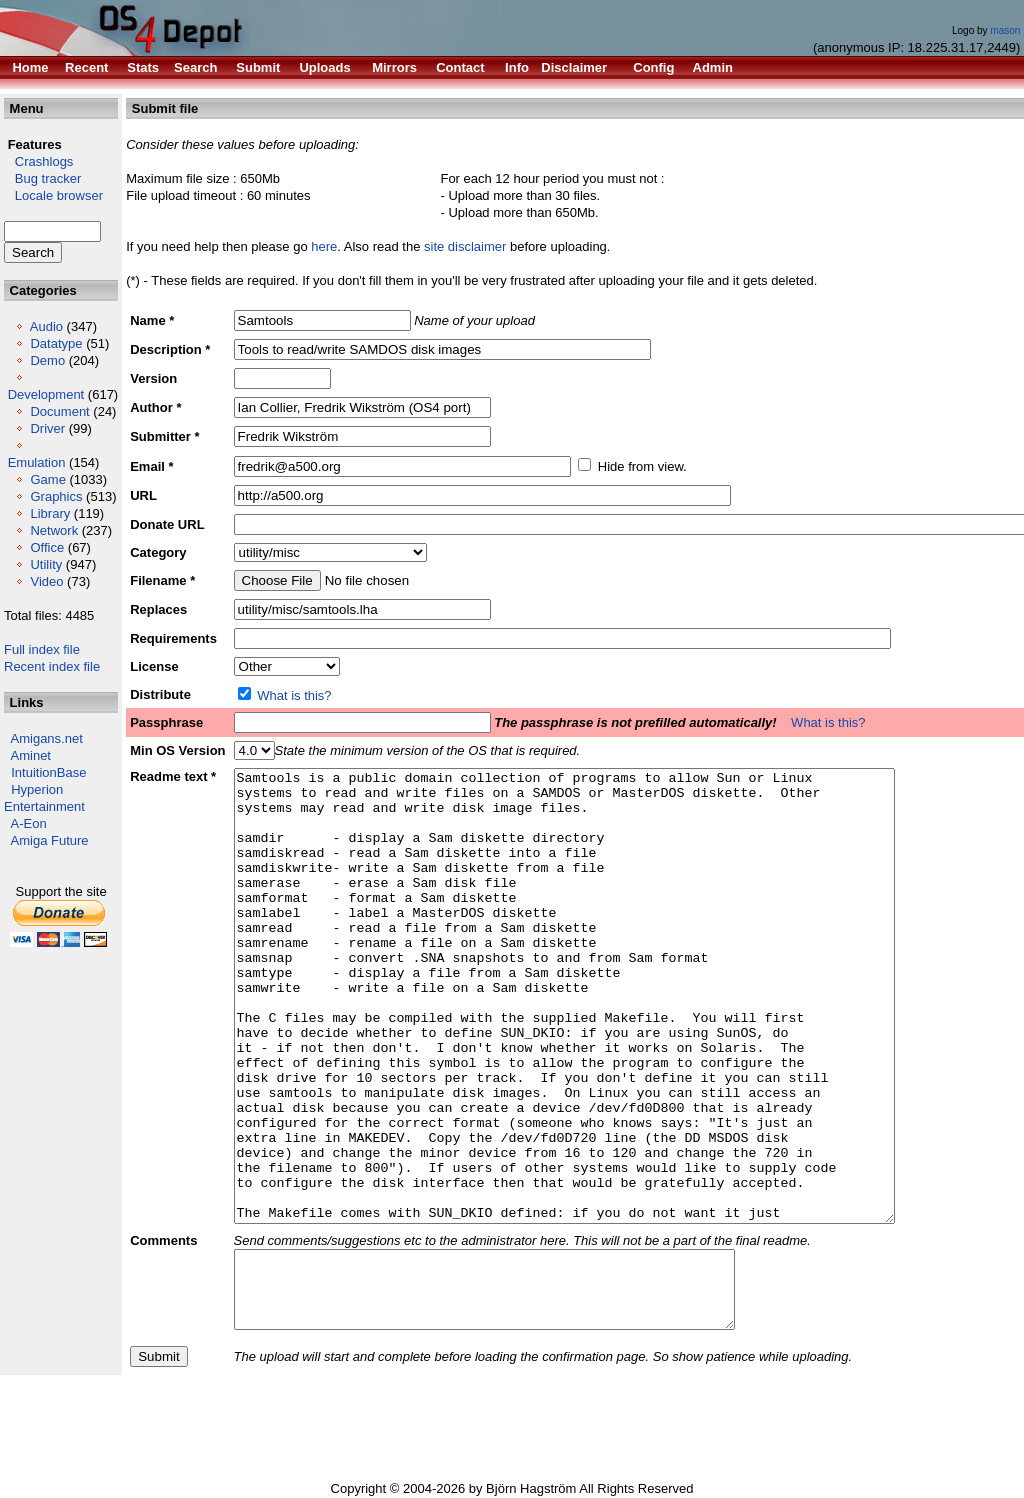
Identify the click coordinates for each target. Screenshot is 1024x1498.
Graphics (56, 496)
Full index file (42, 649)
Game (47, 479)
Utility (46, 564)
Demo (47, 360)
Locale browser (53, 195)
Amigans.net (47, 738)
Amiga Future (50, 840)
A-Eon (29, 823)
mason (1005, 30)
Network (54, 530)
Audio (46, 326)
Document (59, 411)
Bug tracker (42, 178)
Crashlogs (38, 161)
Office (47, 547)
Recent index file (52, 666)
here (324, 246)
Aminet (31, 755)
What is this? (294, 695)
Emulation (37, 462)
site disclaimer (465, 246)
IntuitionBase (48, 772)
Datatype (56, 343)
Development (46, 394)
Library (50, 513)
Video (46, 581)
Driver (47, 428)
